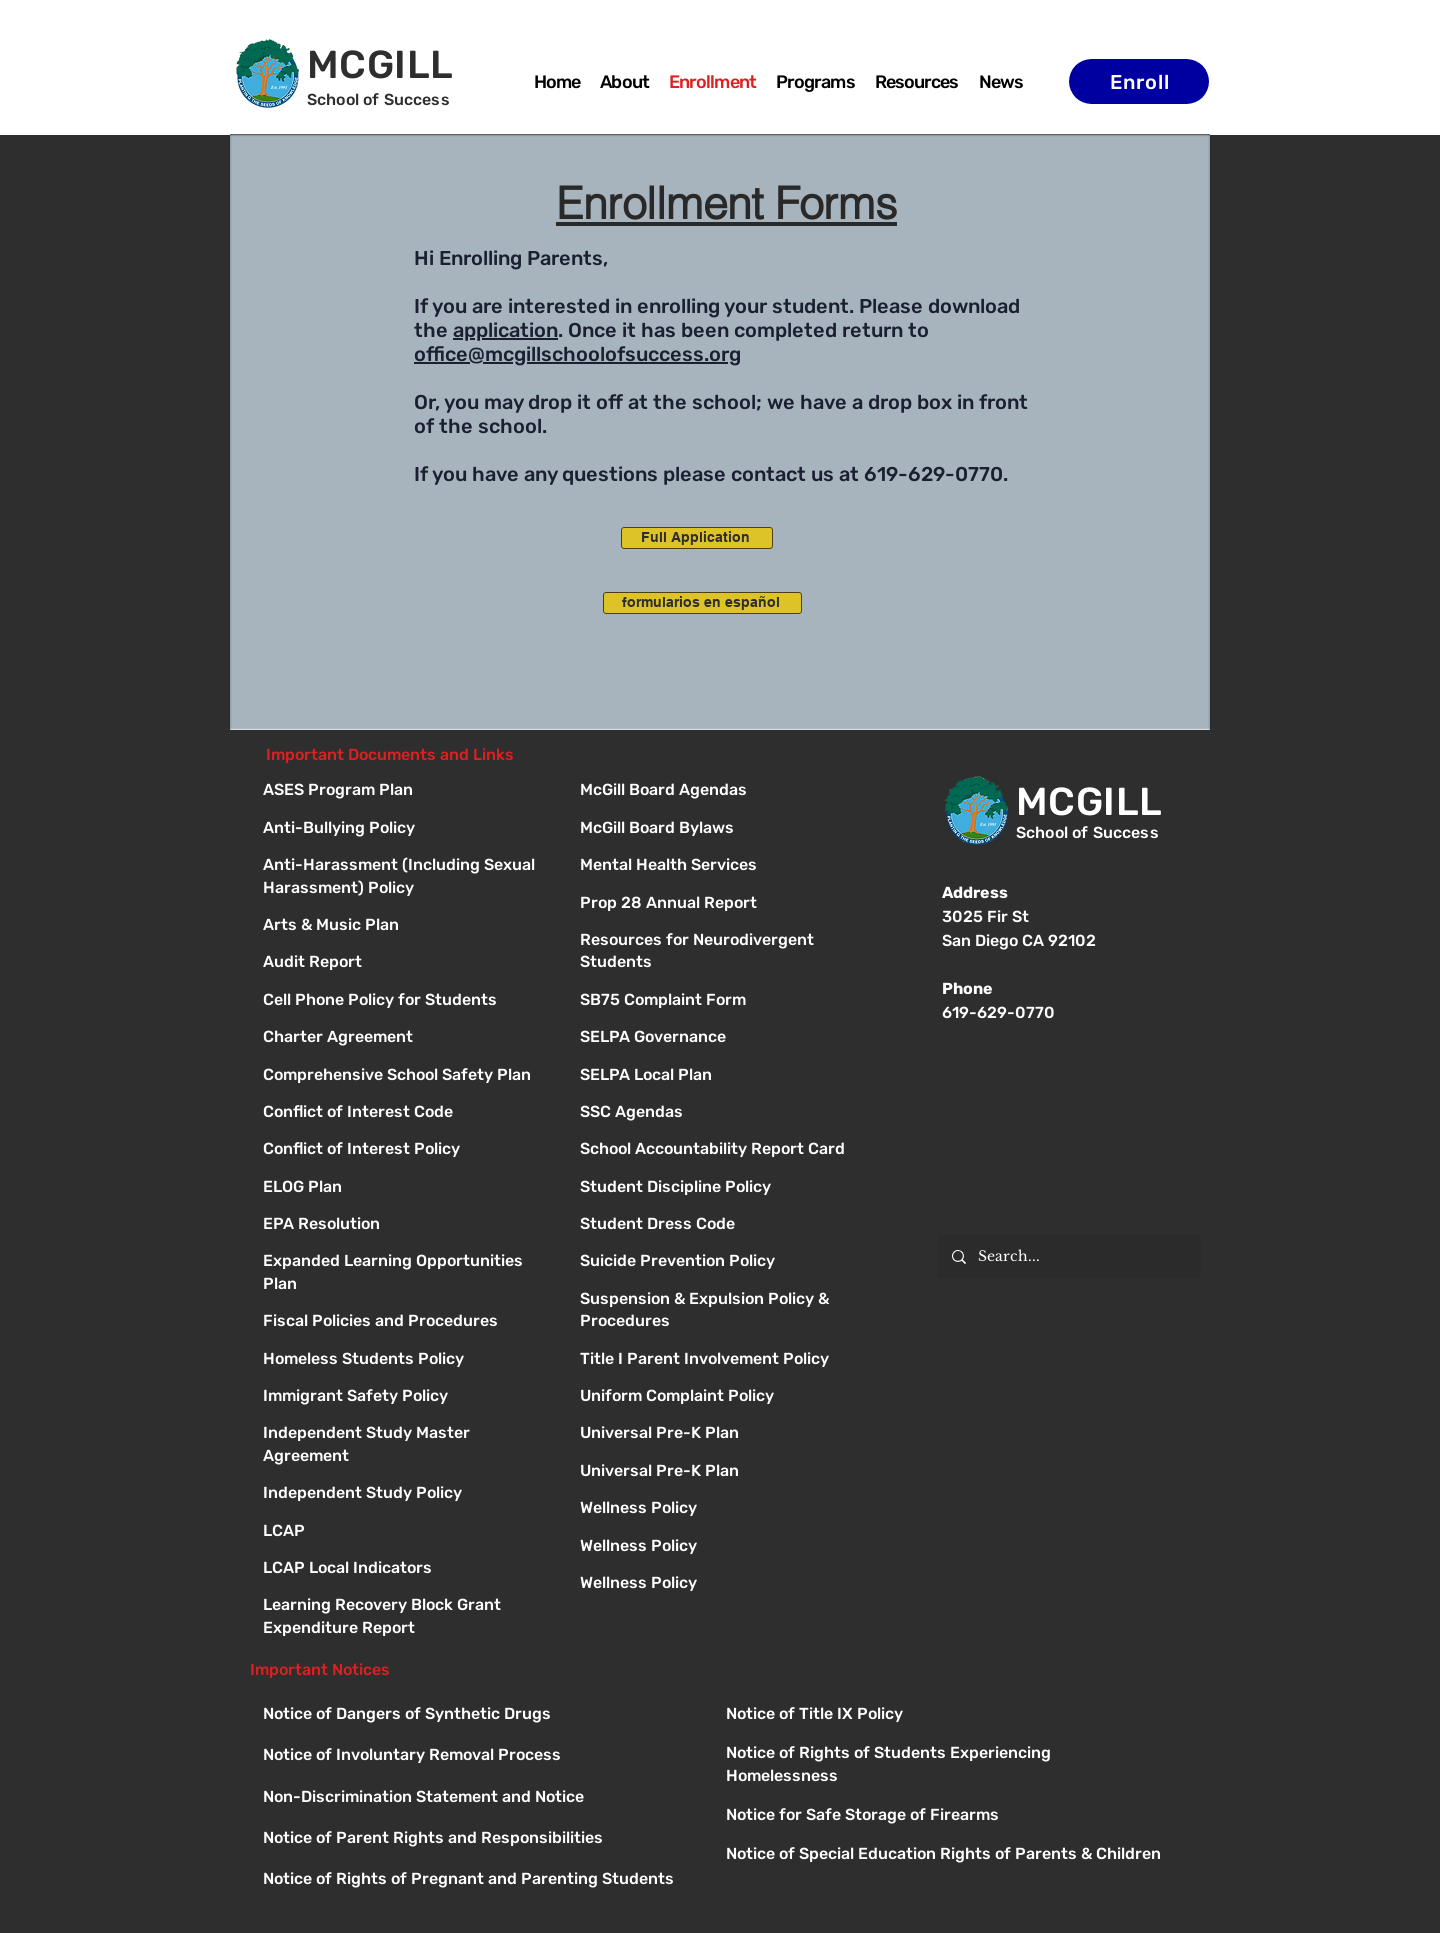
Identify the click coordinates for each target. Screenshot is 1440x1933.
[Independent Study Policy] (403, 1494)
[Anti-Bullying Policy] (403, 829)
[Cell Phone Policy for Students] (403, 1001)
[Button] (720, 791)
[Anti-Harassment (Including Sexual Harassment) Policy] (403, 866)
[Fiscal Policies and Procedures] (403, 1322)
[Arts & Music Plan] (403, 926)
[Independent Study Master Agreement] (403, 1434)
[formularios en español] (702, 603)
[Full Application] (697, 538)
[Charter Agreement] (403, 1038)
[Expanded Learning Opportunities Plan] (403, 1262)
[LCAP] (403, 1532)
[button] (815, 82)
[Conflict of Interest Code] (403, 1113)
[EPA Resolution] (403, 1225)
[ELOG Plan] (403, 1188)
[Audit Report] (403, 963)
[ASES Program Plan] (403, 791)
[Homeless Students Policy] (403, 1360)
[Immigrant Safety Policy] (403, 1397)
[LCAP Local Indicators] (403, 1569)
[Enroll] (1139, 81)
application (505, 330)
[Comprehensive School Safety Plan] (403, 1076)
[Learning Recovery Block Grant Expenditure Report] (403, 1606)
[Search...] (1068, 1256)
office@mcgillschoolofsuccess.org (577, 354)
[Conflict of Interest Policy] (403, 1150)
